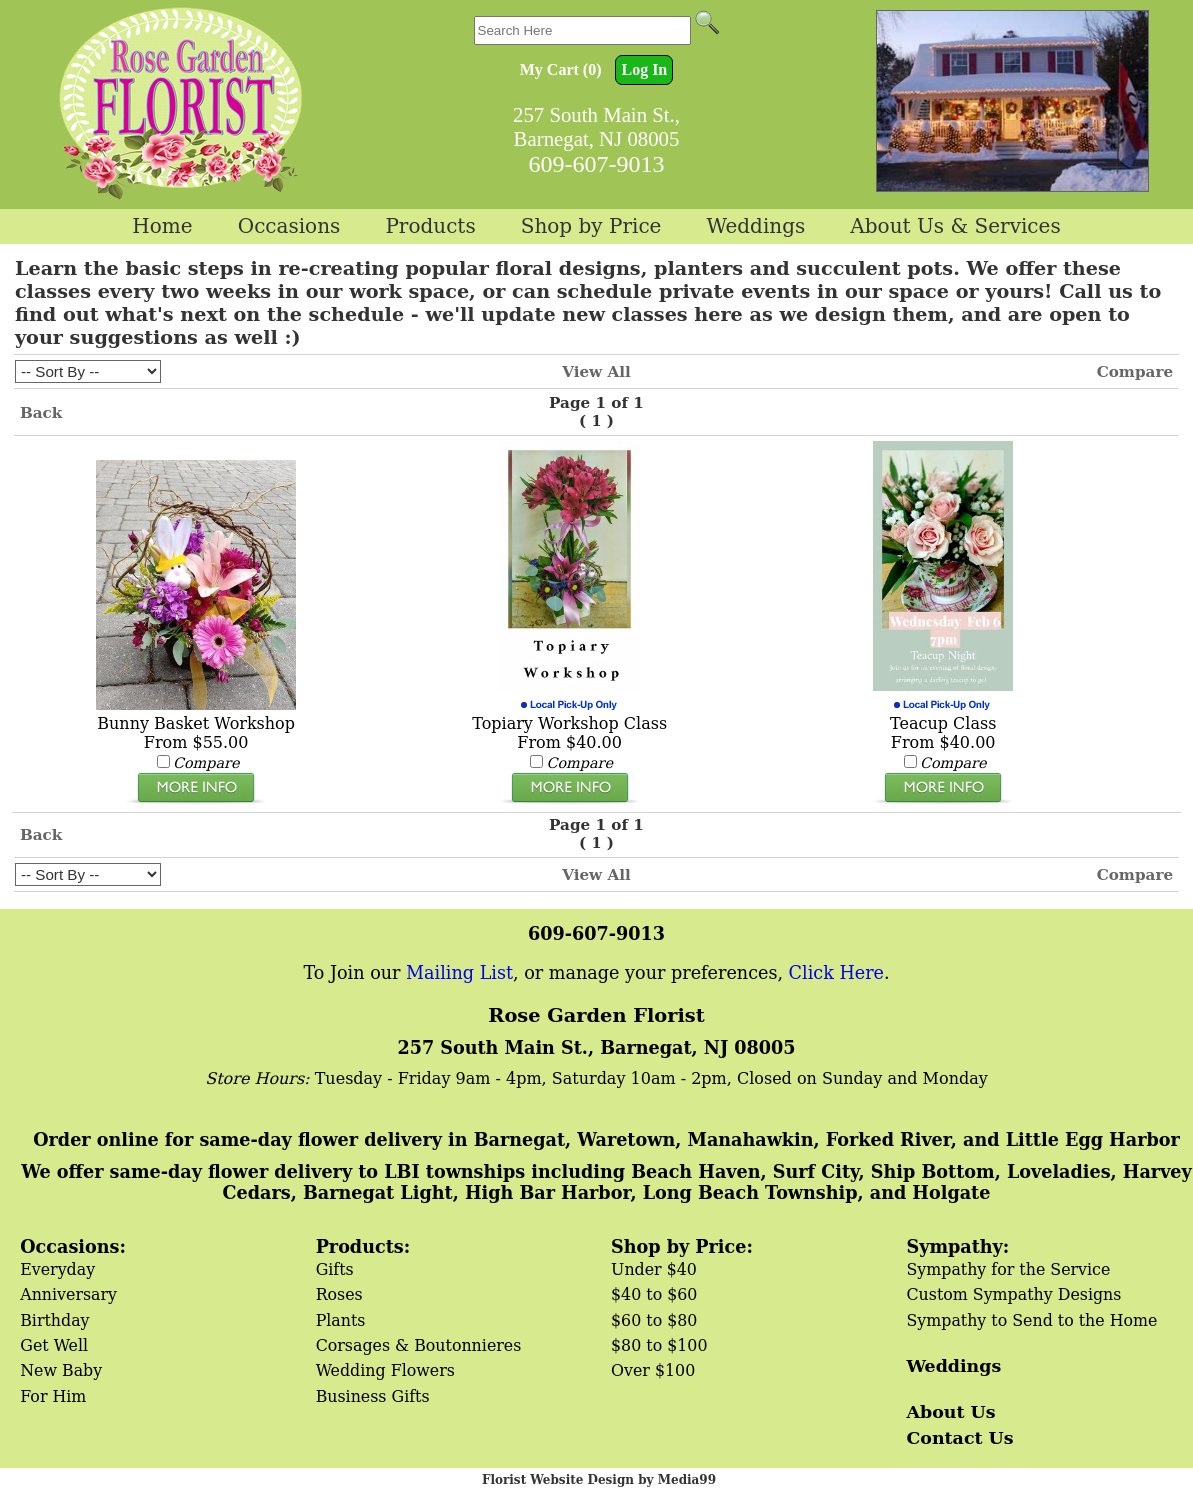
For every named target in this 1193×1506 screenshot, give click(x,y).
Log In (644, 69)
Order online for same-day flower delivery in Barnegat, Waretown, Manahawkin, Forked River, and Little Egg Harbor (606, 1139)
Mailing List (459, 973)
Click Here (836, 973)
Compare (1135, 372)
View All (596, 372)
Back (41, 413)
